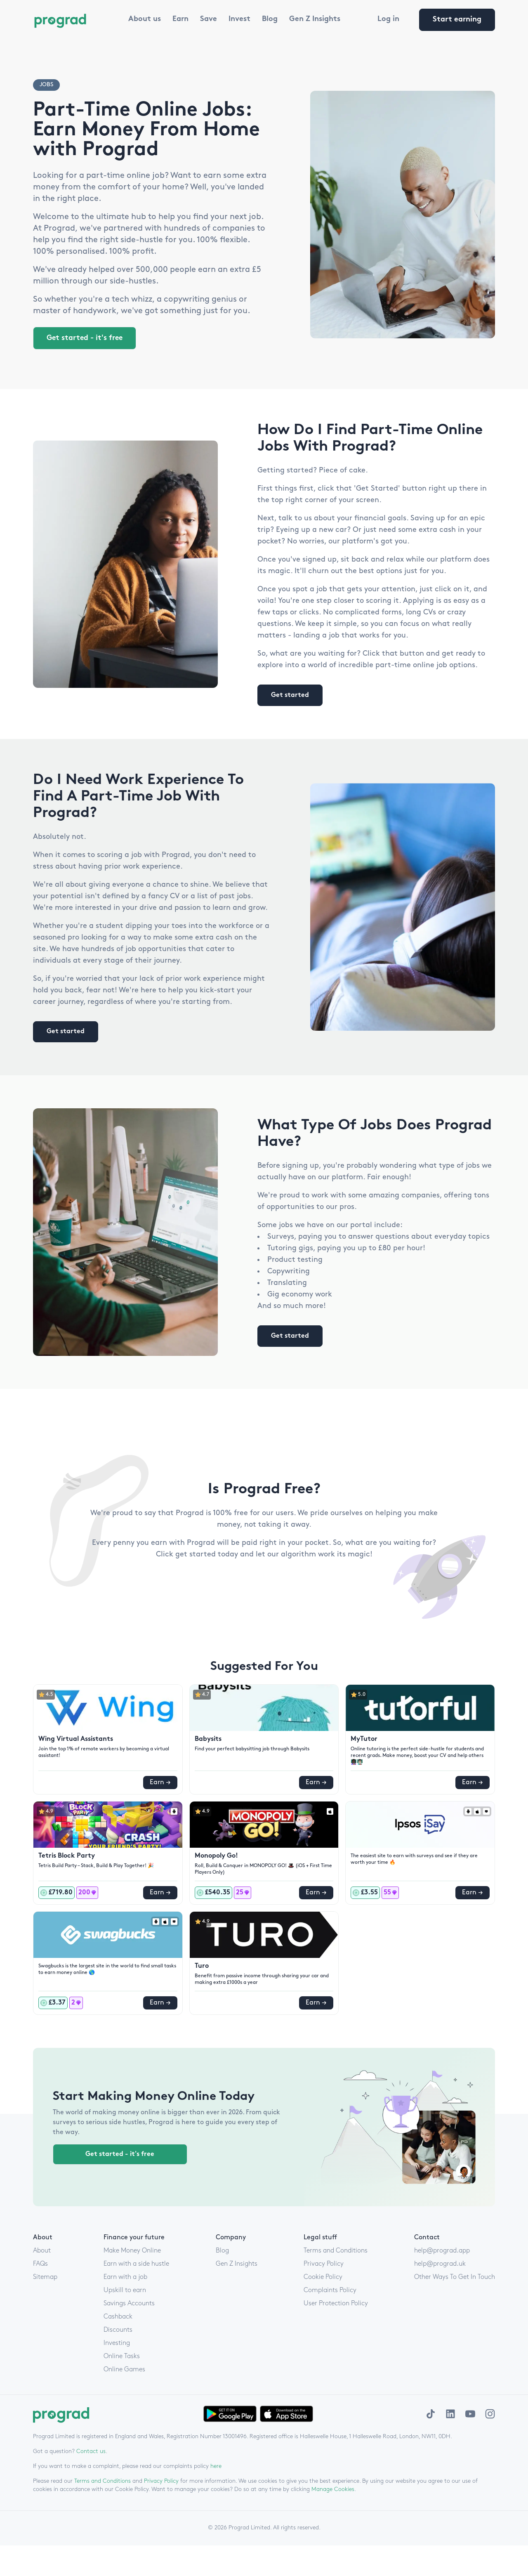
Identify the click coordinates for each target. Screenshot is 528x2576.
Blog (270, 19)
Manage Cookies (332, 2488)
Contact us (91, 2450)
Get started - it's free (86, 338)
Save (208, 19)
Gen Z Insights (314, 19)
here (216, 2465)
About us (144, 19)
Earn (180, 19)
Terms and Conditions (102, 2480)
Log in (388, 19)
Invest (239, 19)
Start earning (457, 20)
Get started (290, 694)
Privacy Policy (161, 2480)
